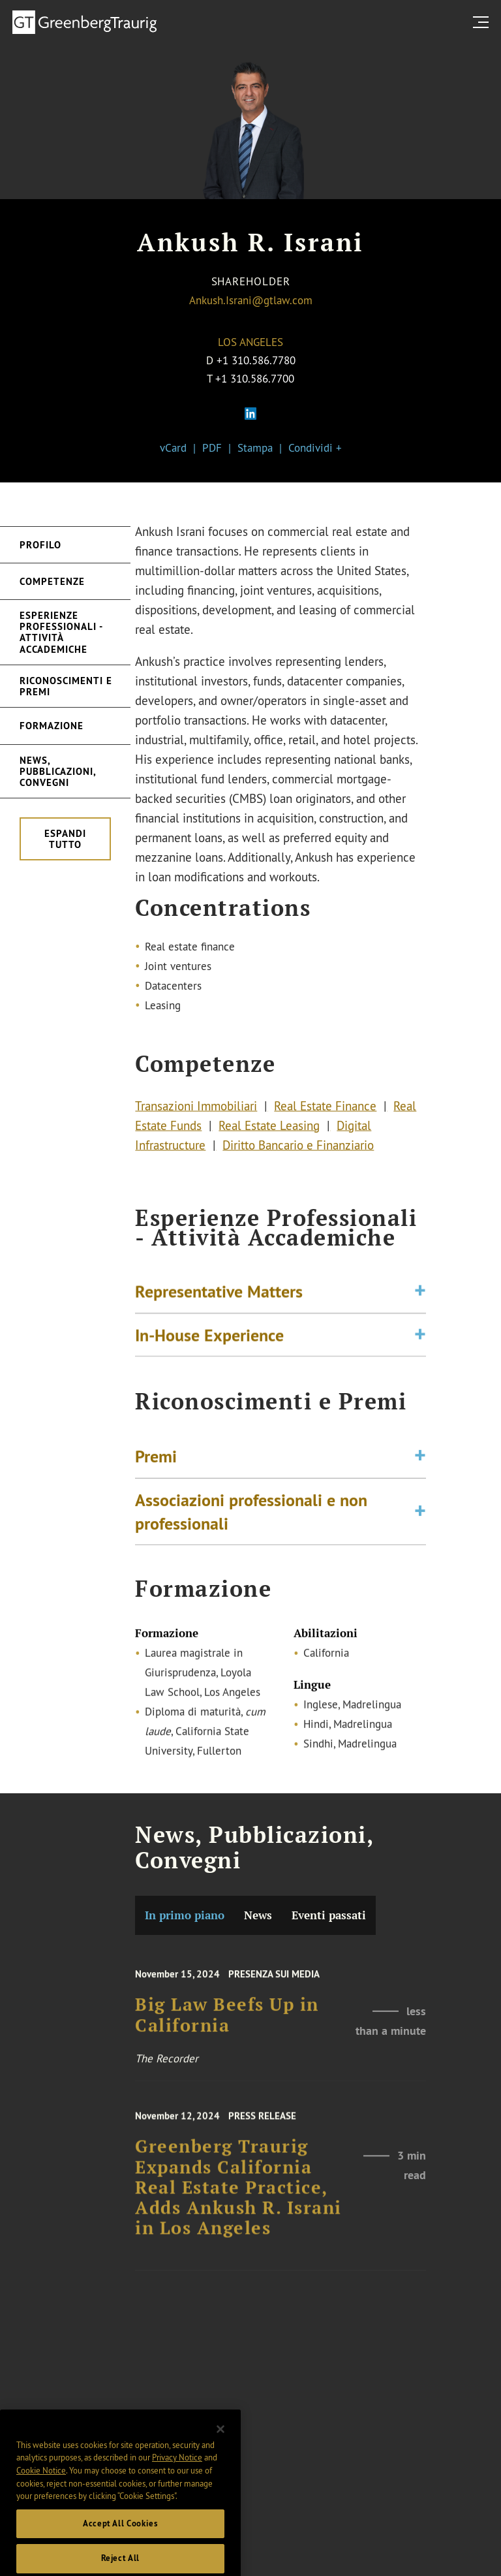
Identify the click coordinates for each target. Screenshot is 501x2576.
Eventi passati (329, 1915)
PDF (212, 447)
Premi (156, 1462)
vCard (173, 447)
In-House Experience (209, 1339)
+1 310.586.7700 (254, 378)
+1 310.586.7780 (256, 360)
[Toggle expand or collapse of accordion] (420, 1296)
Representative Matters (219, 1296)
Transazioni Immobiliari (196, 1110)
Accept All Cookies (120, 2543)
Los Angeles (250, 342)
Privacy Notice (177, 2477)
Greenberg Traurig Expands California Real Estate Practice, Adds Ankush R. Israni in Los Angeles (238, 2198)
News (258, 1915)
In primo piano (184, 1915)
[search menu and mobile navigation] (483, 22)
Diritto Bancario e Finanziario (298, 1149)
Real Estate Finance (325, 1110)
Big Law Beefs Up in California (227, 2024)
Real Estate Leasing (269, 1129)
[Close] (220, 2449)
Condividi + (315, 447)
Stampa (255, 447)
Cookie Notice (41, 2490)
